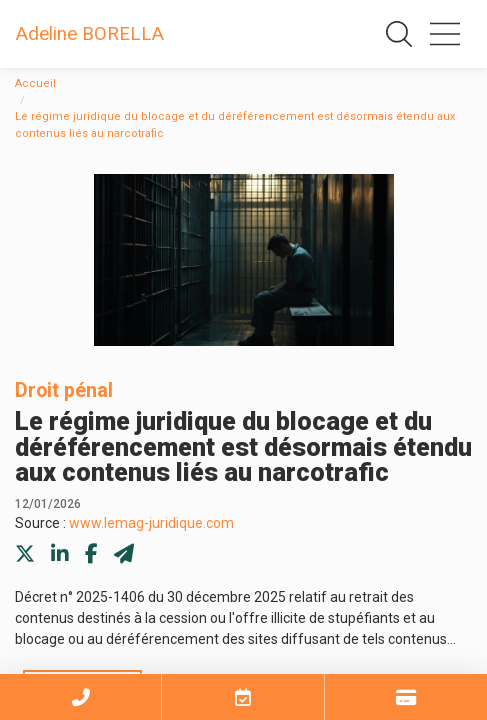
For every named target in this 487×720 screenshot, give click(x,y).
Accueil (35, 83)
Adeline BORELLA (90, 34)
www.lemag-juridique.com (151, 523)
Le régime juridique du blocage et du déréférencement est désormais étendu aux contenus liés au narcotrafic (235, 125)
